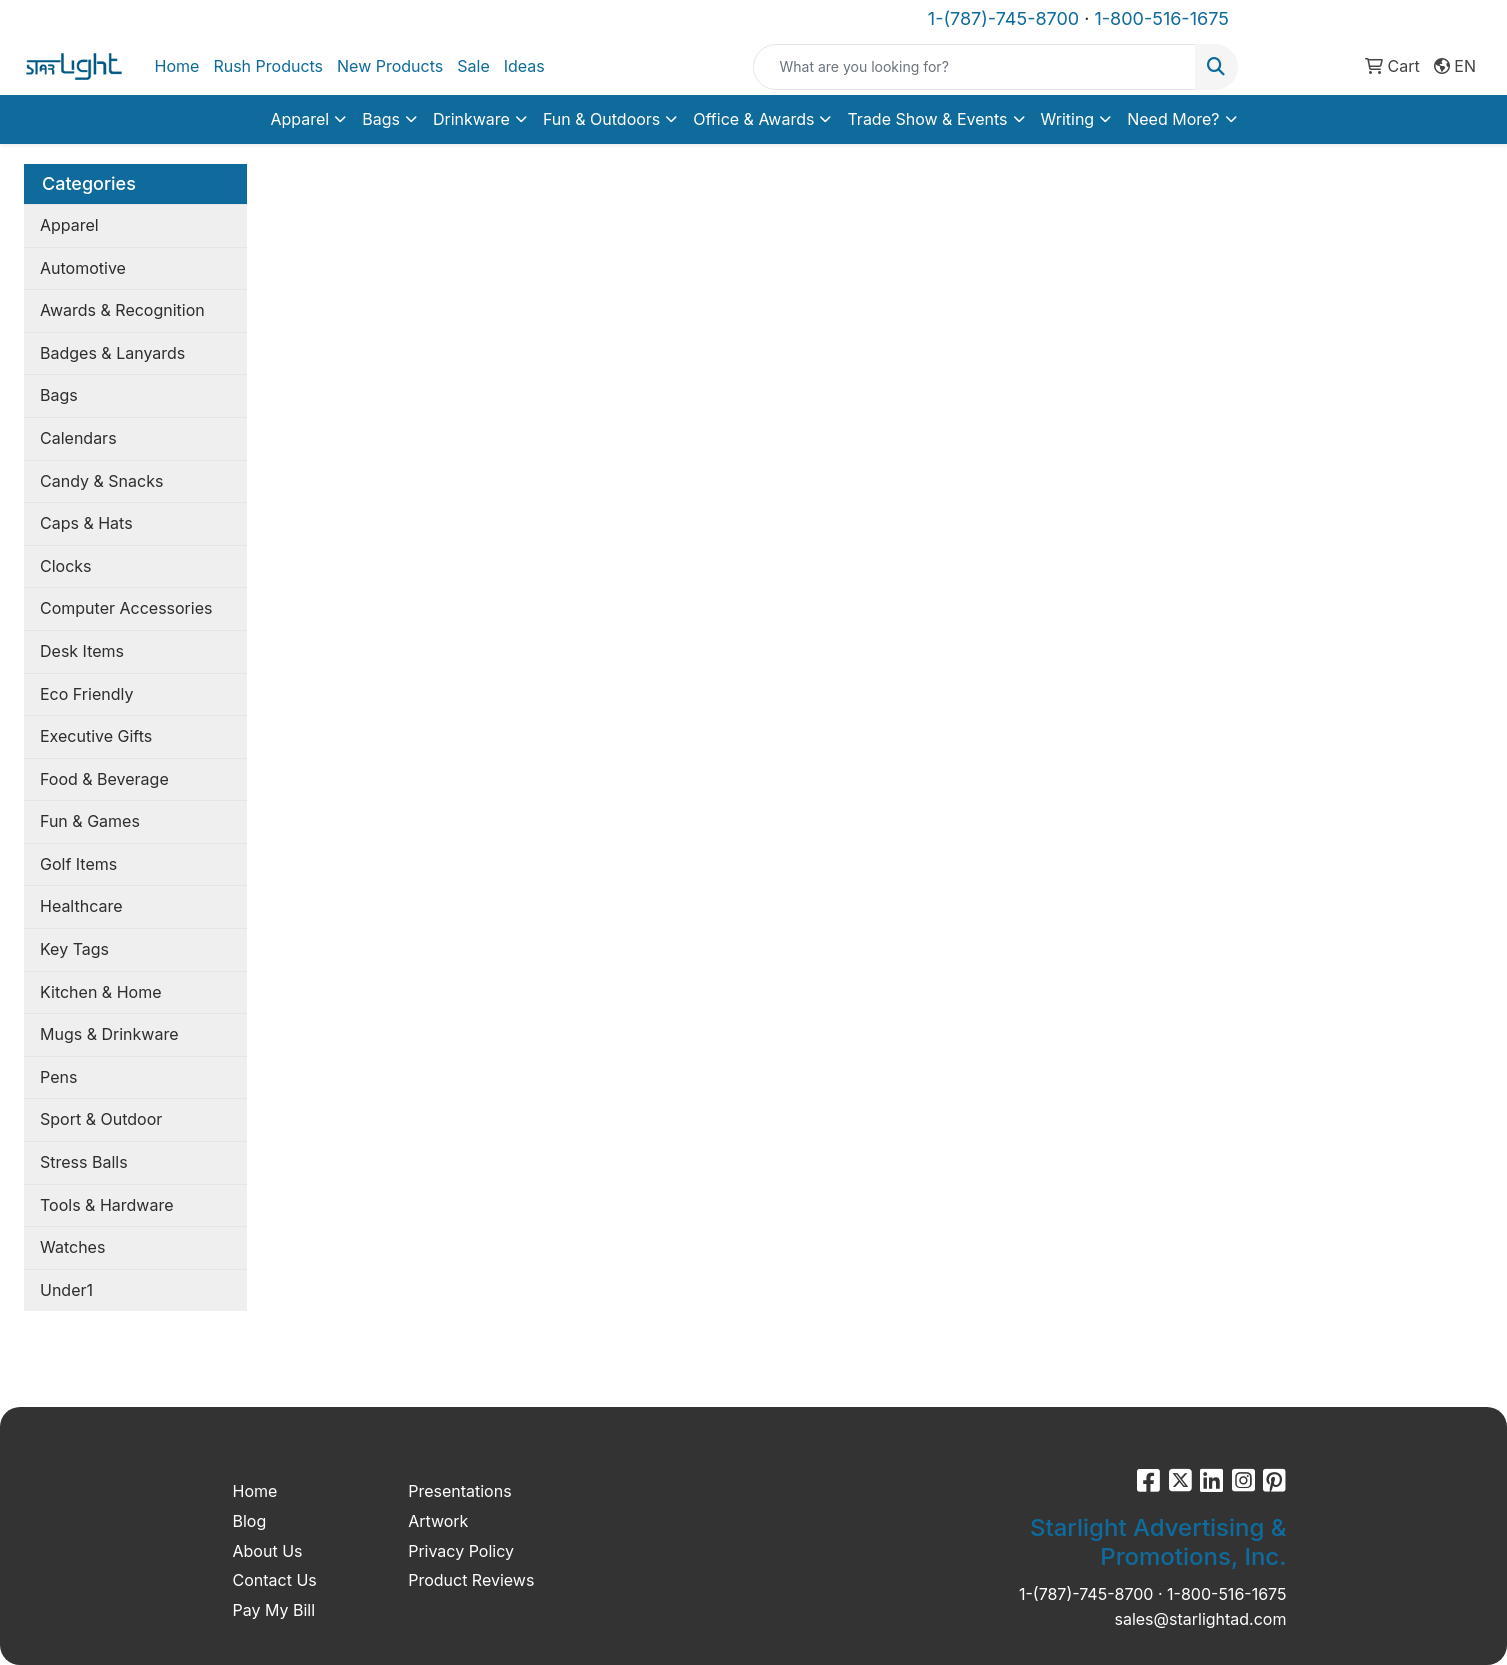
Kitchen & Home (100, 992)
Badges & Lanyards (112, 353)
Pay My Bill (274, 1610)
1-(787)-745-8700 (1003, 18)
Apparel (299, 119)
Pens (58, 1077)
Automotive (83, 268)
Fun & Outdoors (601, 119)
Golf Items (78, 864)
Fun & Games (90, 821)
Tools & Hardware (106, 1205)
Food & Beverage (104, 779)
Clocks (66, 566)
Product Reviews (471, 1580)
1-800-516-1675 (1161, 18)
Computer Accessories (126, 608)
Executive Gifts (96, 736)
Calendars (78, 438)
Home (177, 66)
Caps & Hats (86, 523)
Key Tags (74, 949)
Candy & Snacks (101, 481)
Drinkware (471, 119)
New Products (390, 66)
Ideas (524, 66)
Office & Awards (753, 119)
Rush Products (268, 66)
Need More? (1173, 119)
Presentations (459, 1491)
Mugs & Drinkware (109, 1034)
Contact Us (275, 1580)
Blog (250, 1521)
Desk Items (82, 651)
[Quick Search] (974, 67)
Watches (72, 1247)
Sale (473, 66)
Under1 (66, 1290)
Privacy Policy (461, 1551)
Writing (1068, 119)
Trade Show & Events (927, 119)
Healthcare (81, 906)
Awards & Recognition (122, 310)
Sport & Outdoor (101, 1119)
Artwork (438, 1521)
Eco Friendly (86, 694)
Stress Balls (84, 1162)
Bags (381, 119)
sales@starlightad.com (1200, 1619)
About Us (268, 1551)
